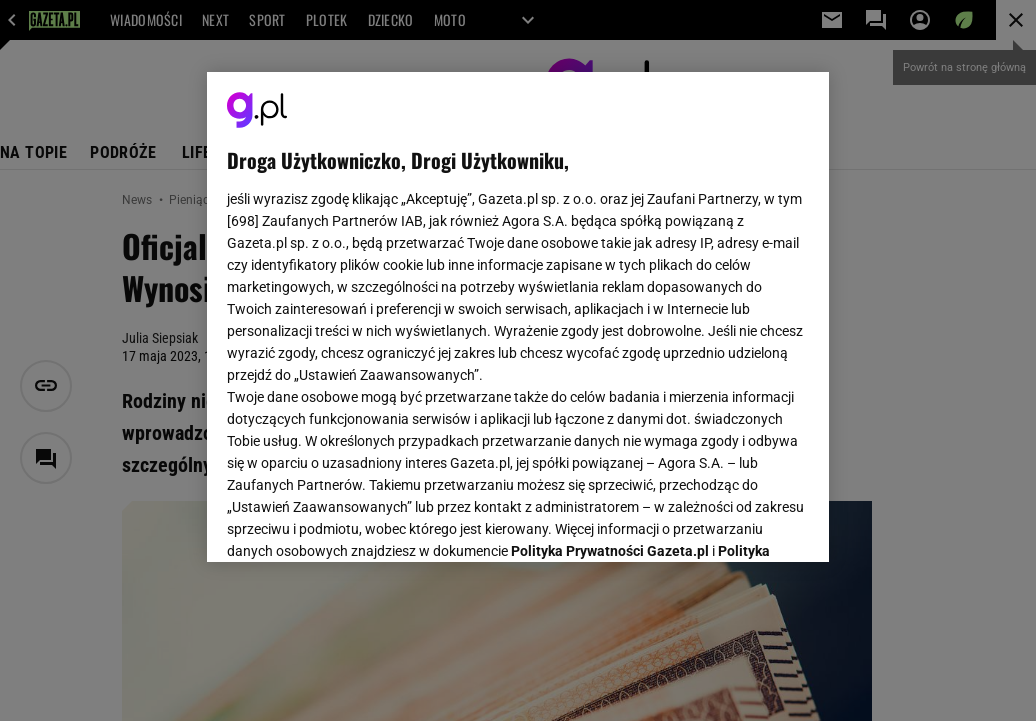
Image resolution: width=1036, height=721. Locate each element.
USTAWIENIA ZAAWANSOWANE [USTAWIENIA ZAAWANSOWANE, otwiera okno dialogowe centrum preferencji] (358, 522)
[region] (518, 317)
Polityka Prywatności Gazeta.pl (610, 297)
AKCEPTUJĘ (741, 523)
